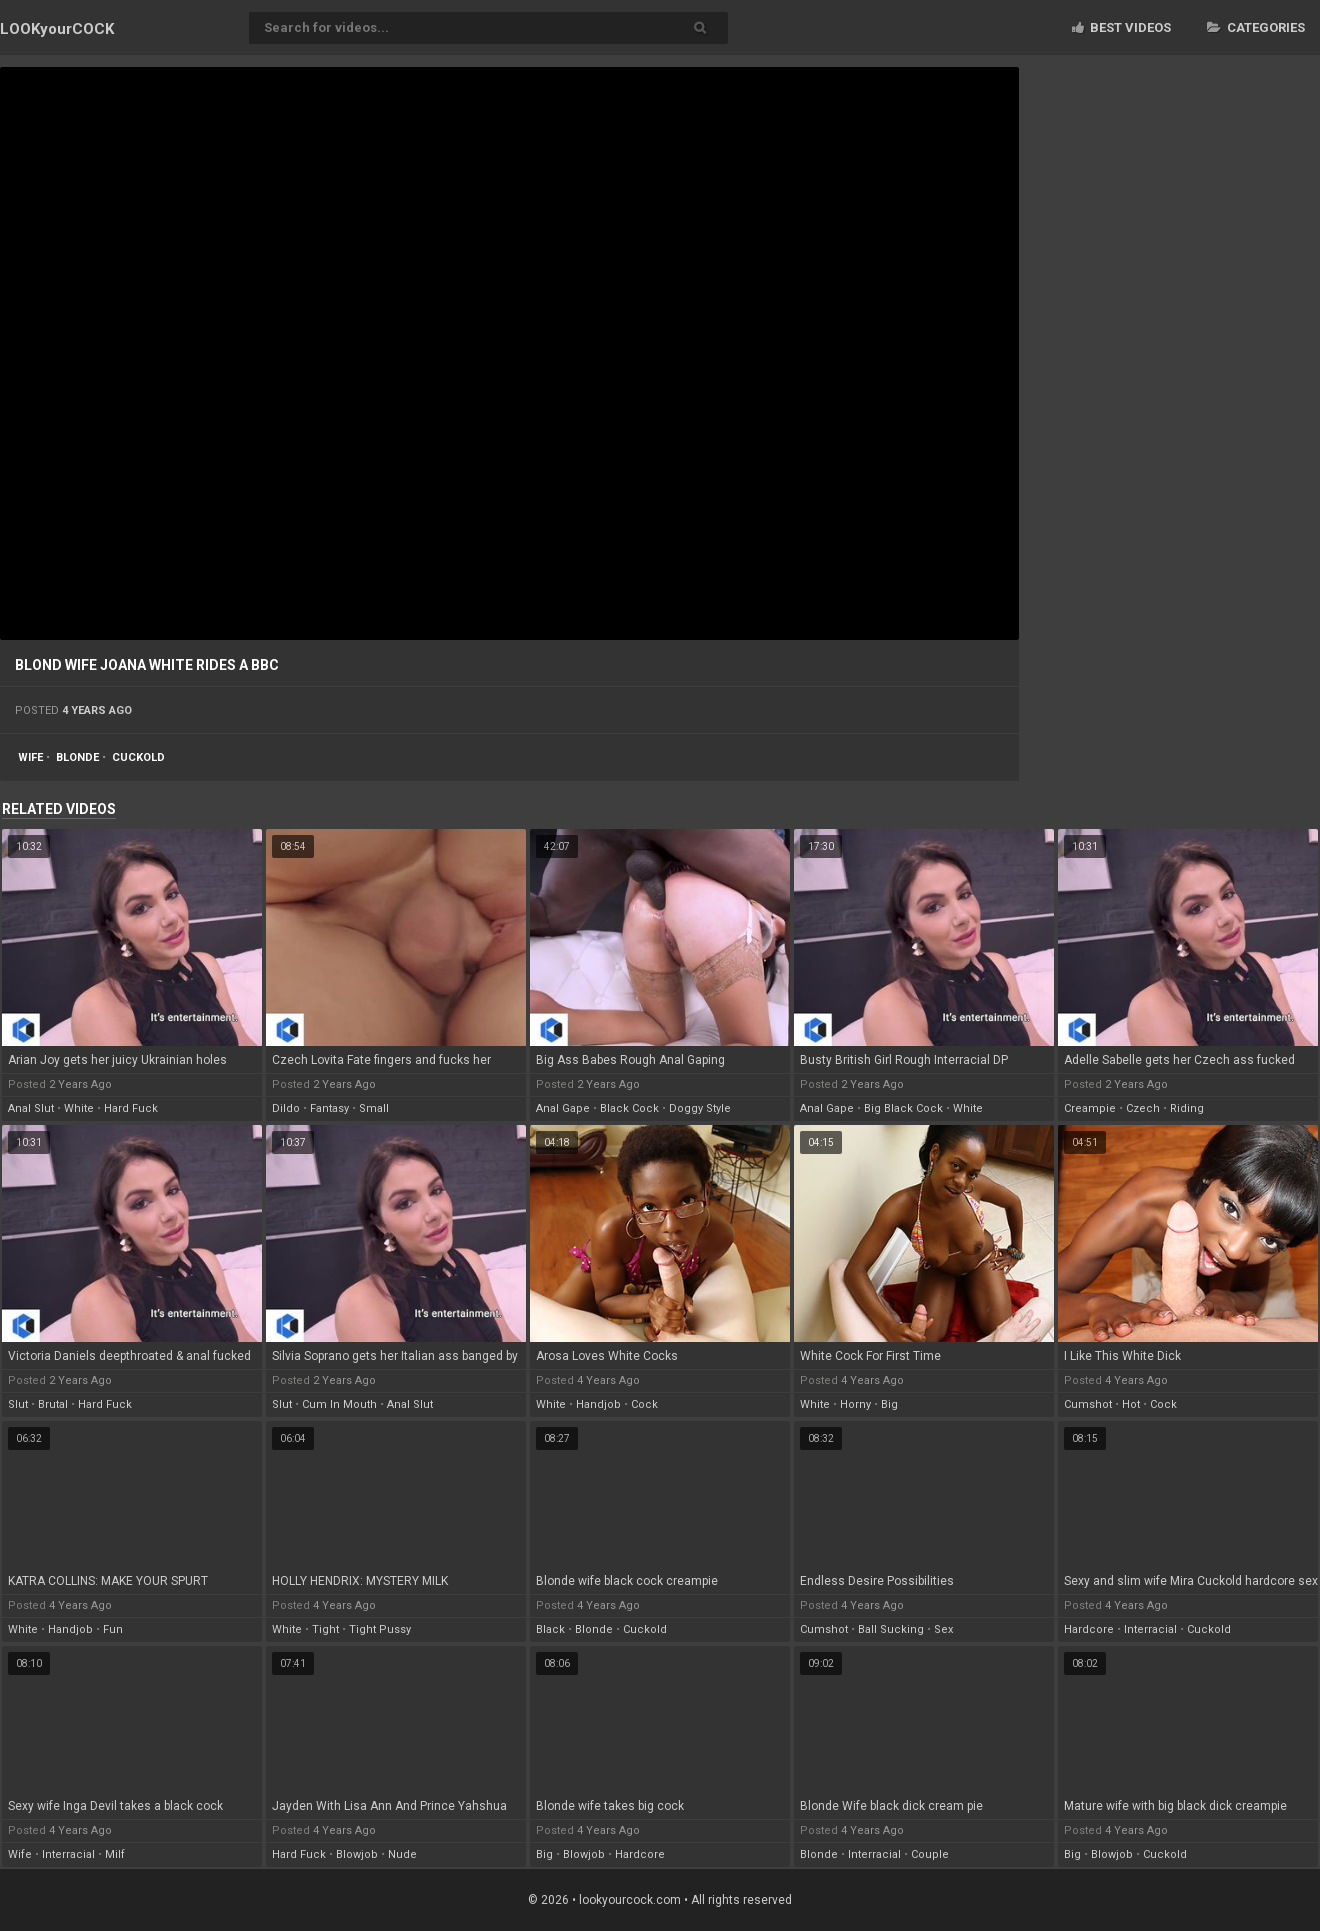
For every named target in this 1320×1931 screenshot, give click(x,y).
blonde (77, 757)
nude (402, 1854)
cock (644, 1404)
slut (18, 1404)
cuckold (138, 757)
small (374, 1108)
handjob (598, 1404)
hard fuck (131, 1108)
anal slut (31, 1108)
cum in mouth (339, 1404)
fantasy (329, 1108)
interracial (1150, 1629)
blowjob (357, 1854)
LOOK (57, 29)
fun (113, 1629)
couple (930, 1854)
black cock (629, 1108)
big (889, 1404)
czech (1143, 1108)
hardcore (1089, 1629)
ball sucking (891, 1629)
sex (943, 1629)
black (550, 1629)
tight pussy (380, 1629)
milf (115, 1854)
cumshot (1088, 1404)
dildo (286, 1108)
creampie (1090, 1108)
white (79, 1108)
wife (30, 757)
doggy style (700, 1108)
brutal (53, 1404)
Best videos (1121, 27)
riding (1187, 1108)
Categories (1256, 27)
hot (1131, 1404)
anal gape (563, 1108)
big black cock (903, 1108)
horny (855, 1404)
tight (325, 1629)
